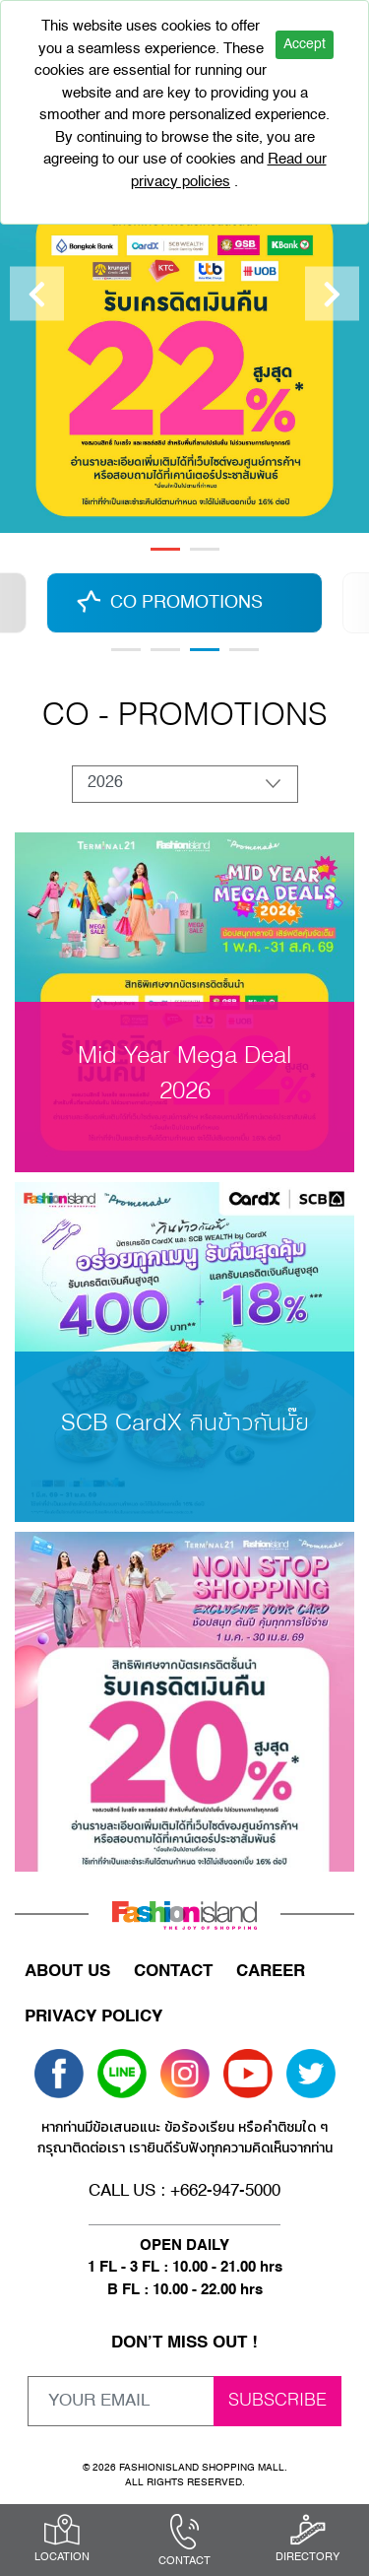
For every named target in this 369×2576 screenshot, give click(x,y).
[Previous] (37, 294)
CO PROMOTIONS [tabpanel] (186, 603)
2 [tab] (204, 549)
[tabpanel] (184, 293)
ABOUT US (67, 1971)
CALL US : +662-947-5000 (184, 2191)
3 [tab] (204, 649)
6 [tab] (244, 649)
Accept (304, 44)
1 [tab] (165, 549)
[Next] (332, 294)
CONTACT (173, 1971)
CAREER (270, 1971)
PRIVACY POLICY (93, 2017)
